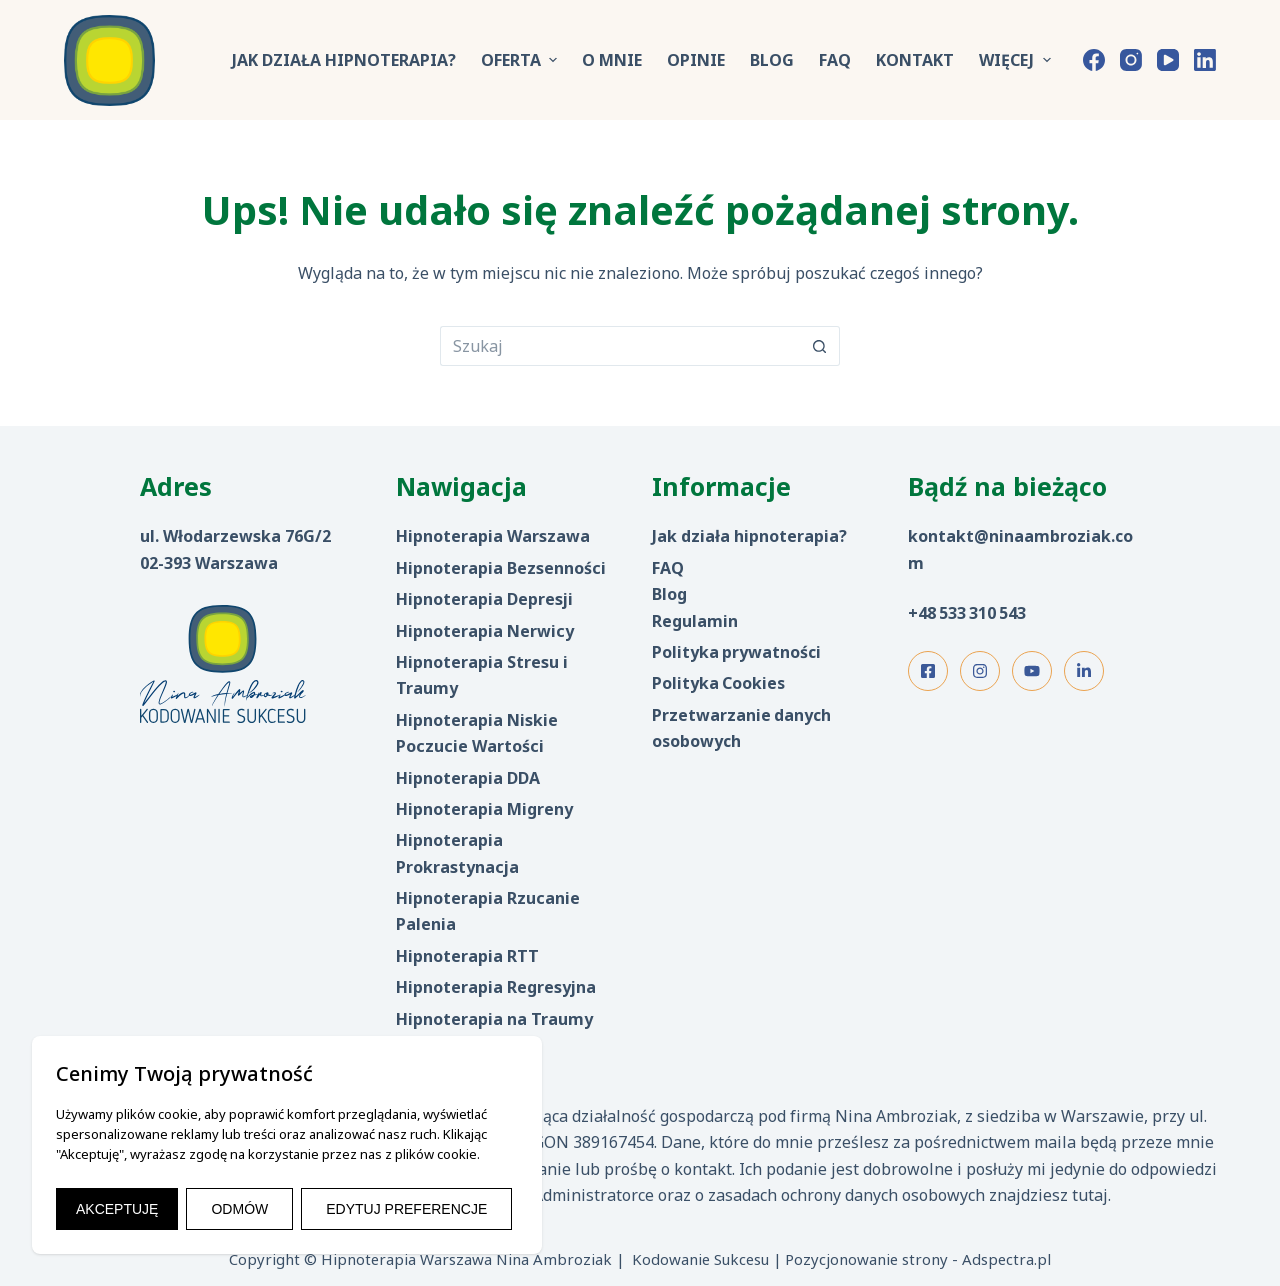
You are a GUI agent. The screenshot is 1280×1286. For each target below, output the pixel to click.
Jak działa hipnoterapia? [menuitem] (344, 60)
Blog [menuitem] (772, 60)
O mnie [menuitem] (612, 60)
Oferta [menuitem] (521, 60)
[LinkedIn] (1205, 60)
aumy (570, 1019)
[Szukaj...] (620, 346)
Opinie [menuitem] (696, 60)
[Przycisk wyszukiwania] (820, 346)
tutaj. (1091, 1195)
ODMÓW (239, 1209)
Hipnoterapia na (463, 1019)
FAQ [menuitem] (835, 60)
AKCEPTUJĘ (117, 1209)
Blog (669, 594)
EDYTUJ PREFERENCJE (406, 1209)
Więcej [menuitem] (1017, 60)
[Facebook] (1094, 60)
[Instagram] (1131, 60)
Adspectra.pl (1006, 1259)
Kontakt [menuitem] (915, 60)
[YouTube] (1168, 60)
